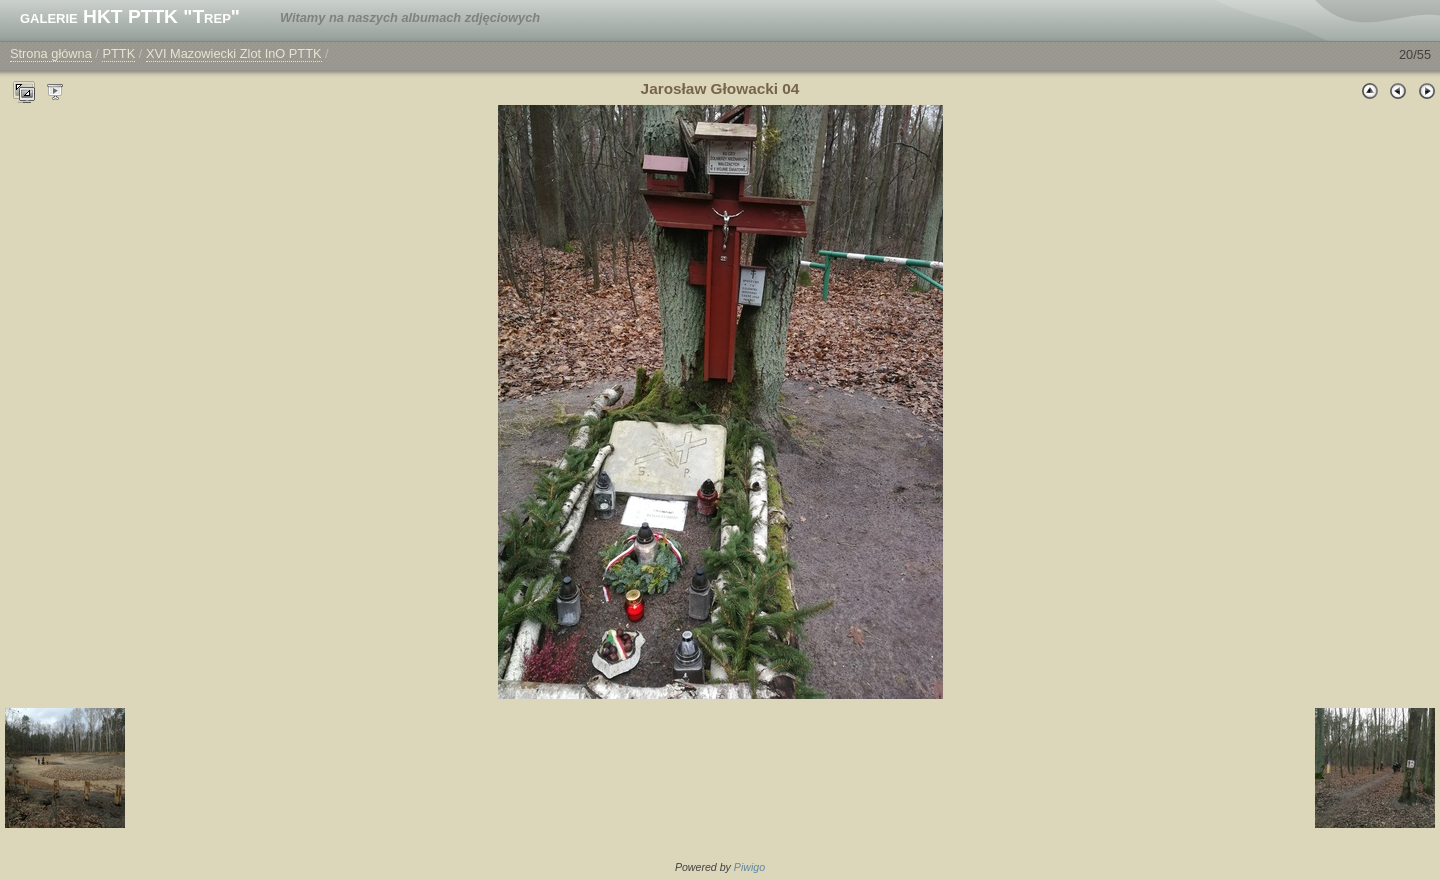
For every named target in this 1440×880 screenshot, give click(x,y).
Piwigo (749, 867)
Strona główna (51, 53)
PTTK (118, 53)
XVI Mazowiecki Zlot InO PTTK (234, 53)
